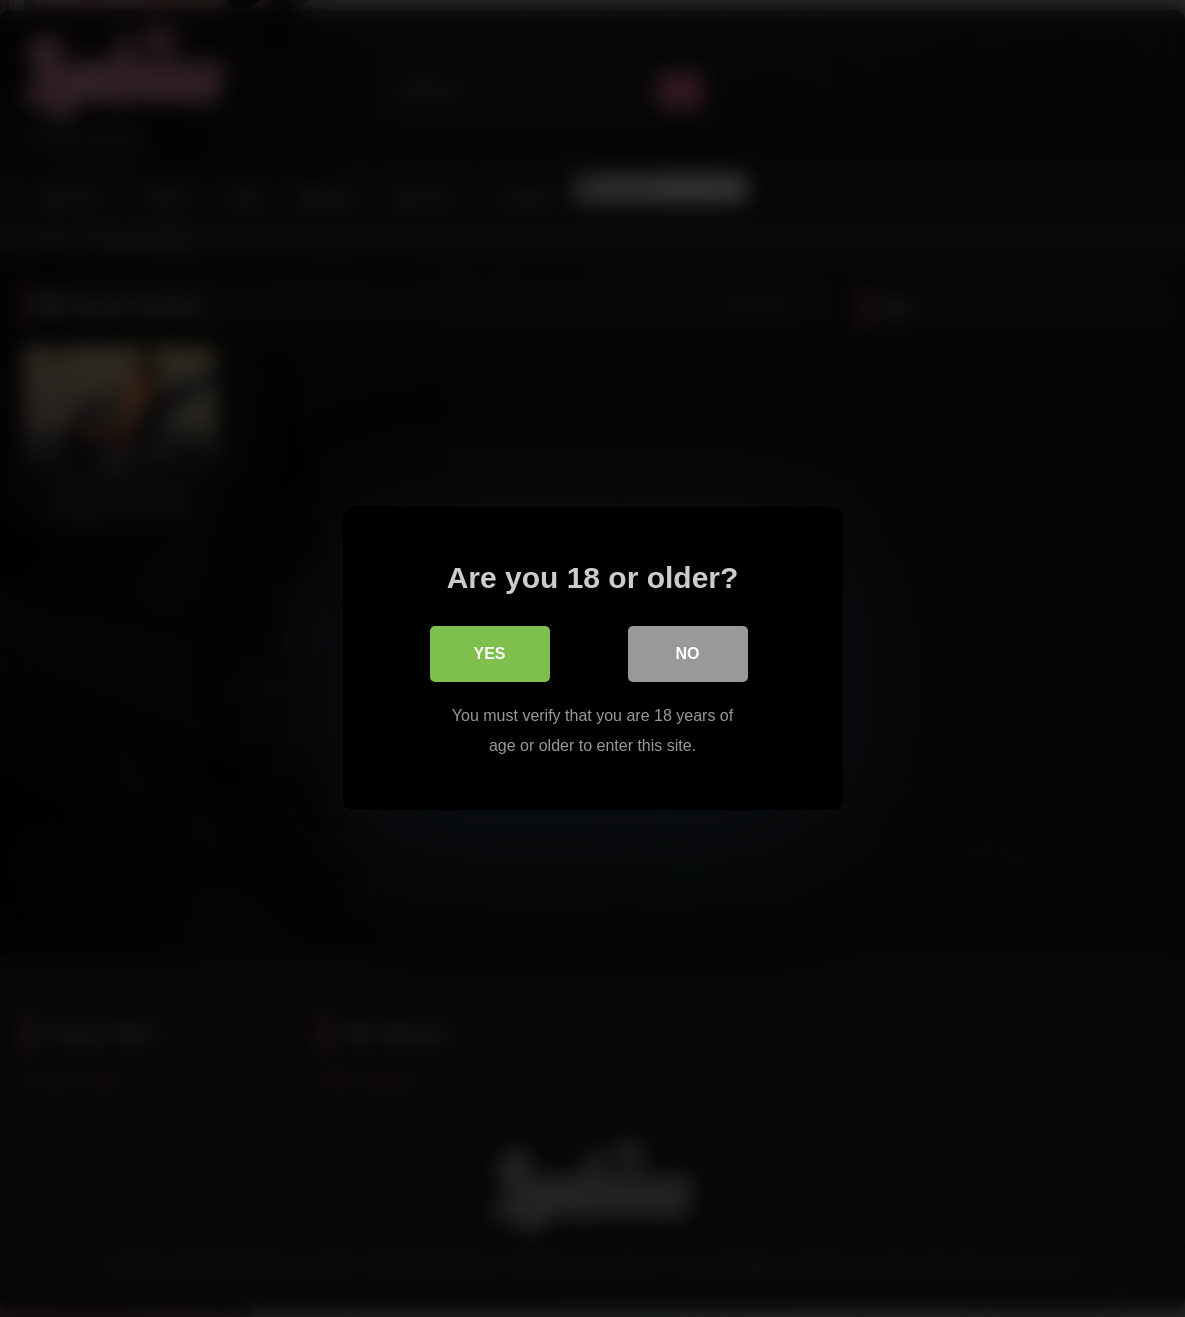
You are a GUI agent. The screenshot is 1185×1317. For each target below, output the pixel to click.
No (688, 653)
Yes (489, 653)
